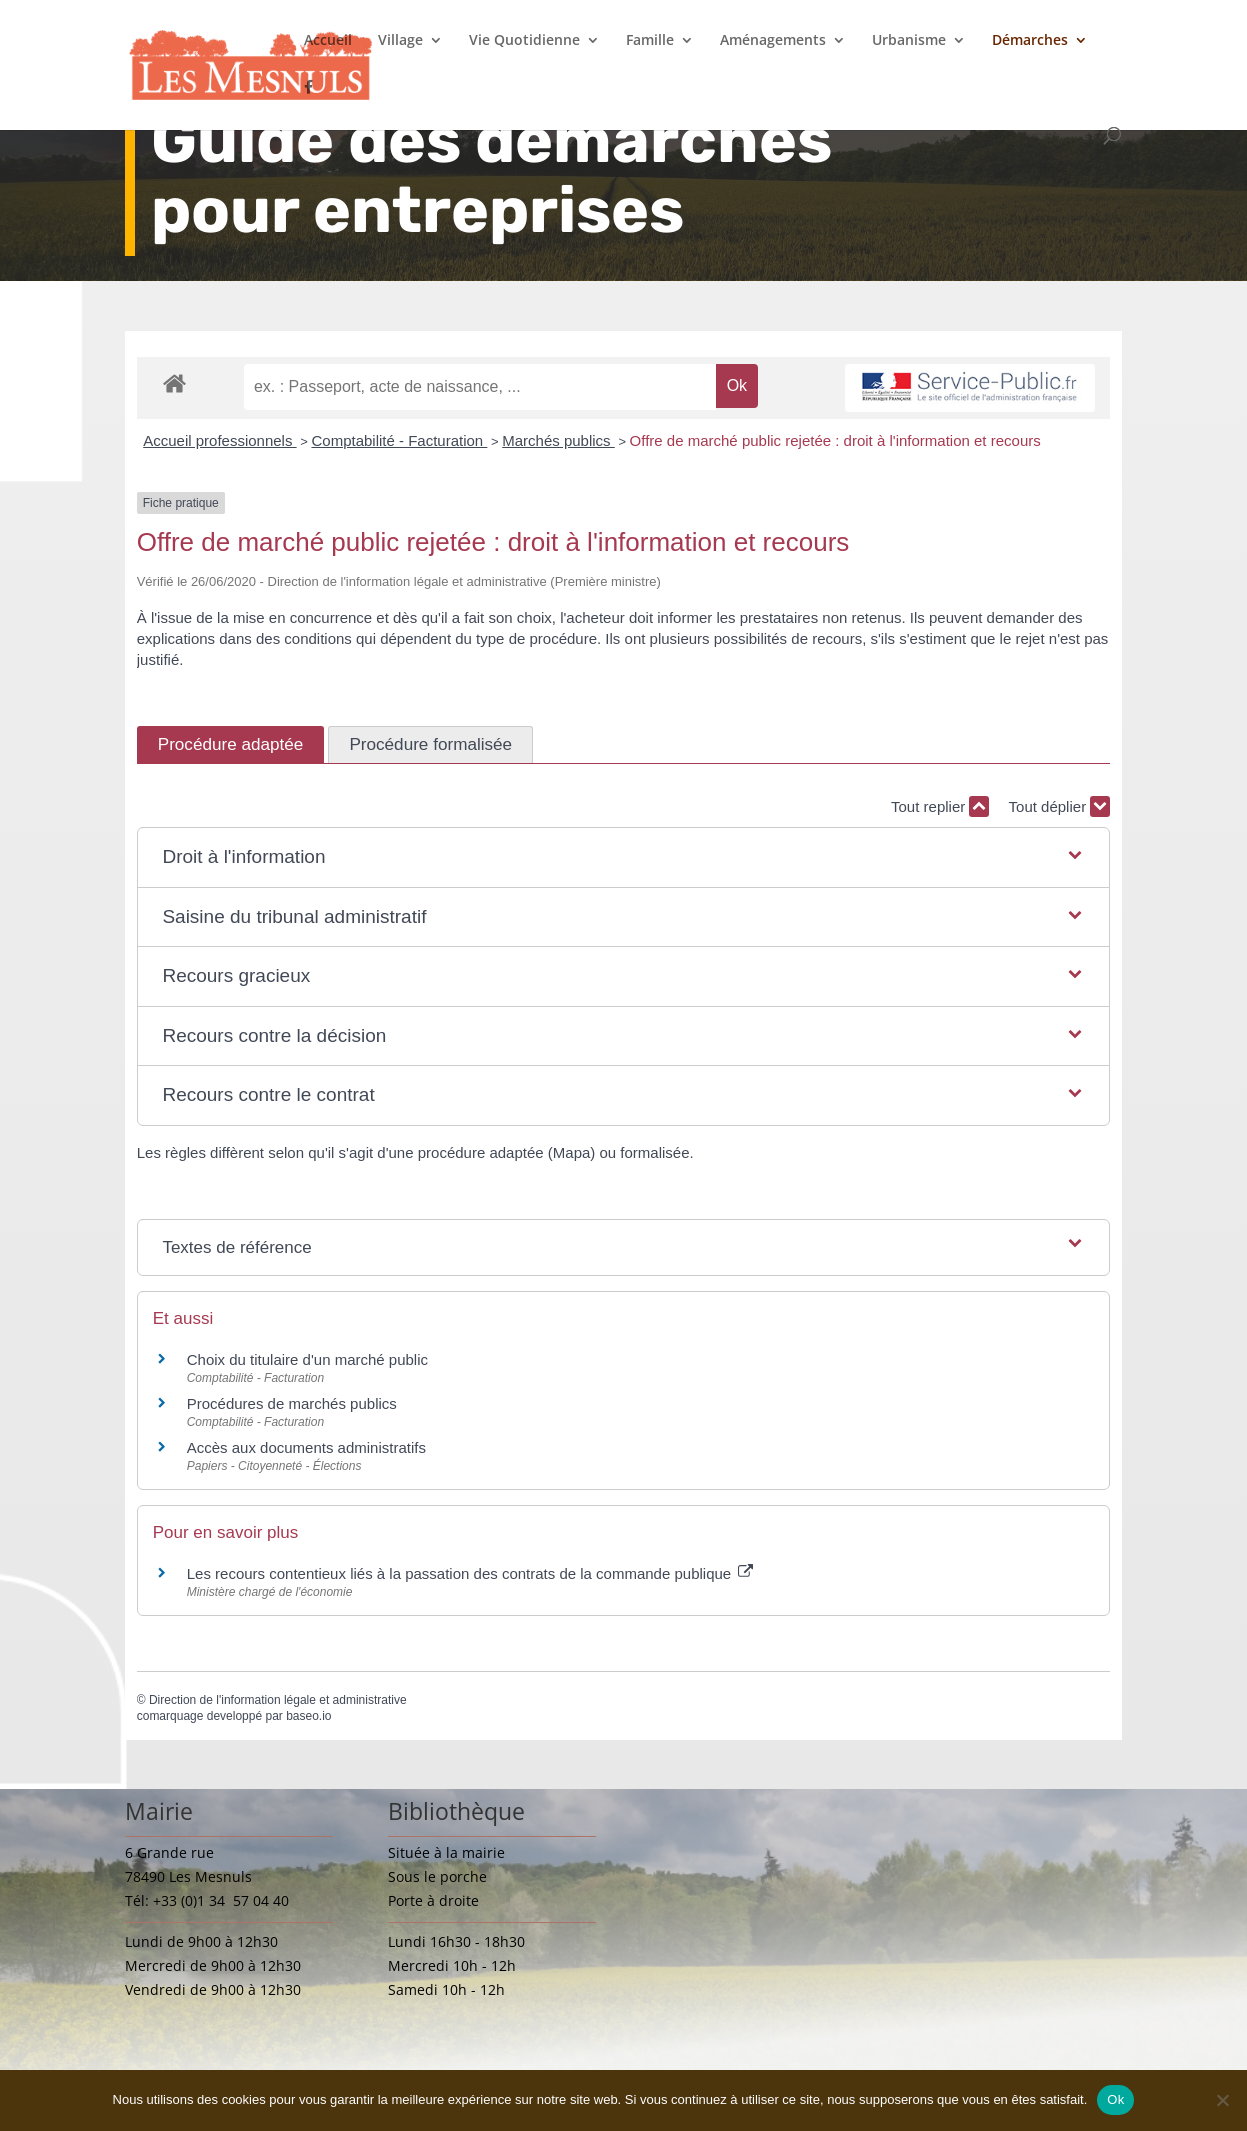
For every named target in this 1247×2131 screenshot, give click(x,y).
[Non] (1222, 2100)
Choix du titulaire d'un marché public (307, 1359)
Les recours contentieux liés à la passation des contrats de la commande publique (470, 1573)
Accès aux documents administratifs (306, 1447)
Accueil (328, 41)
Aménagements (773, 41)
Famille (650, 41)
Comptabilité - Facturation (399, 440)
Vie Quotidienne (524, 41)
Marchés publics (558, 440)
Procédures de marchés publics (292, 1403)
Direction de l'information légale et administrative (278, 1700)
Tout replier (940, 806)
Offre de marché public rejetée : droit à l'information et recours (835, 440)
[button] (623, 857)
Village (400, 41)
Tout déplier (1060, 806)
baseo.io (308, 1716)
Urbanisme (909, 41)
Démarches (1030, 41)
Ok (1115, 2099)
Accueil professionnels (219, 440)
